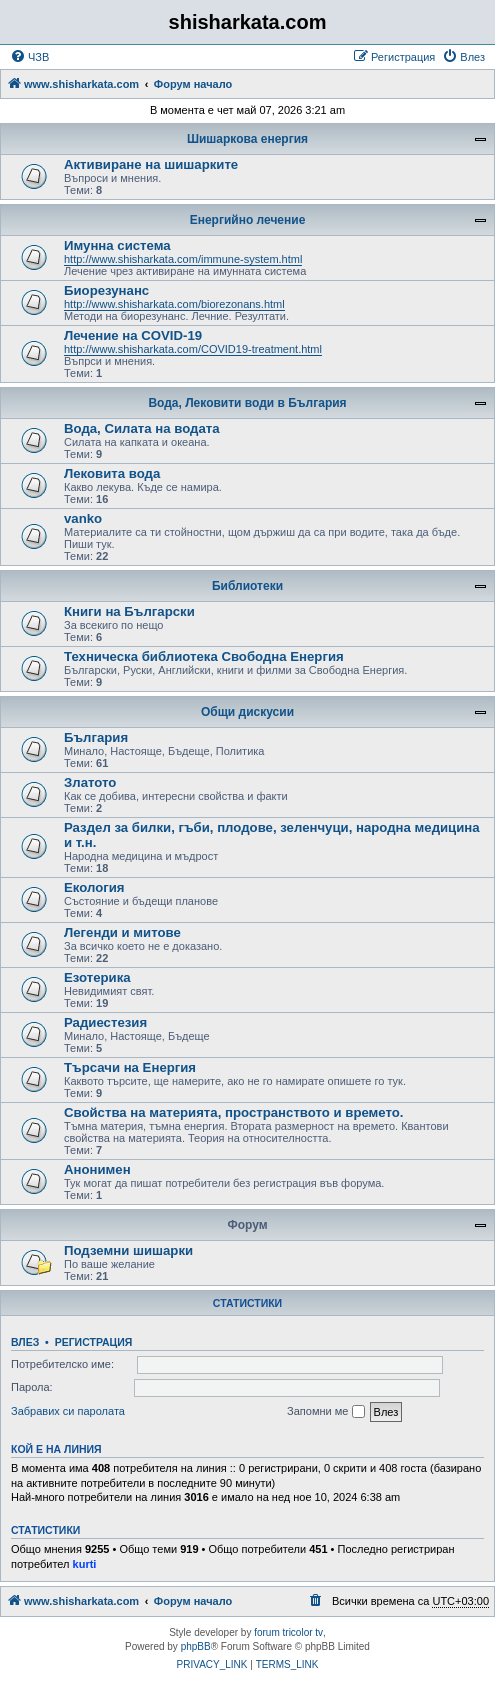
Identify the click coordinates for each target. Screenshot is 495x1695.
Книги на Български (129, 611)
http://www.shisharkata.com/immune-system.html (183, 259)
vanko (83, 518)
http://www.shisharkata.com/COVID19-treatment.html (193, 349)
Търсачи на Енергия (130, 1067)
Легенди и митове (122, 932)
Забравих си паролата (68, 1411)
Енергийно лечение (248, 220)
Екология (94, 887)
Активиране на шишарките (151, 164)
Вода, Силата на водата (142, 428)
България (96, 737)
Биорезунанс (106, 290)
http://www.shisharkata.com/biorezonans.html (174, 304)
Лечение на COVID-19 (133, 335)
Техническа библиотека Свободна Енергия (204, 656)
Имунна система (117, 245)
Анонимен (97, 1169)
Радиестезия (105, 1022)
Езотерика (97, 977)
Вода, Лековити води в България (247, 403)
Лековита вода (112, 473)
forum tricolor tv (288, 1632)
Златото (90, 782)
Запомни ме (325, 1412)
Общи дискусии (247, 712)
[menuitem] (29, 57)
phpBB (196, 1646)
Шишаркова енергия (247, 139)
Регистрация (94, 1342)
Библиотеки (247, 586)
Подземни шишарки (128, 1250)
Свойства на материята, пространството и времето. (234, 1112)
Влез (25, 1342)
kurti (85, 1564)
